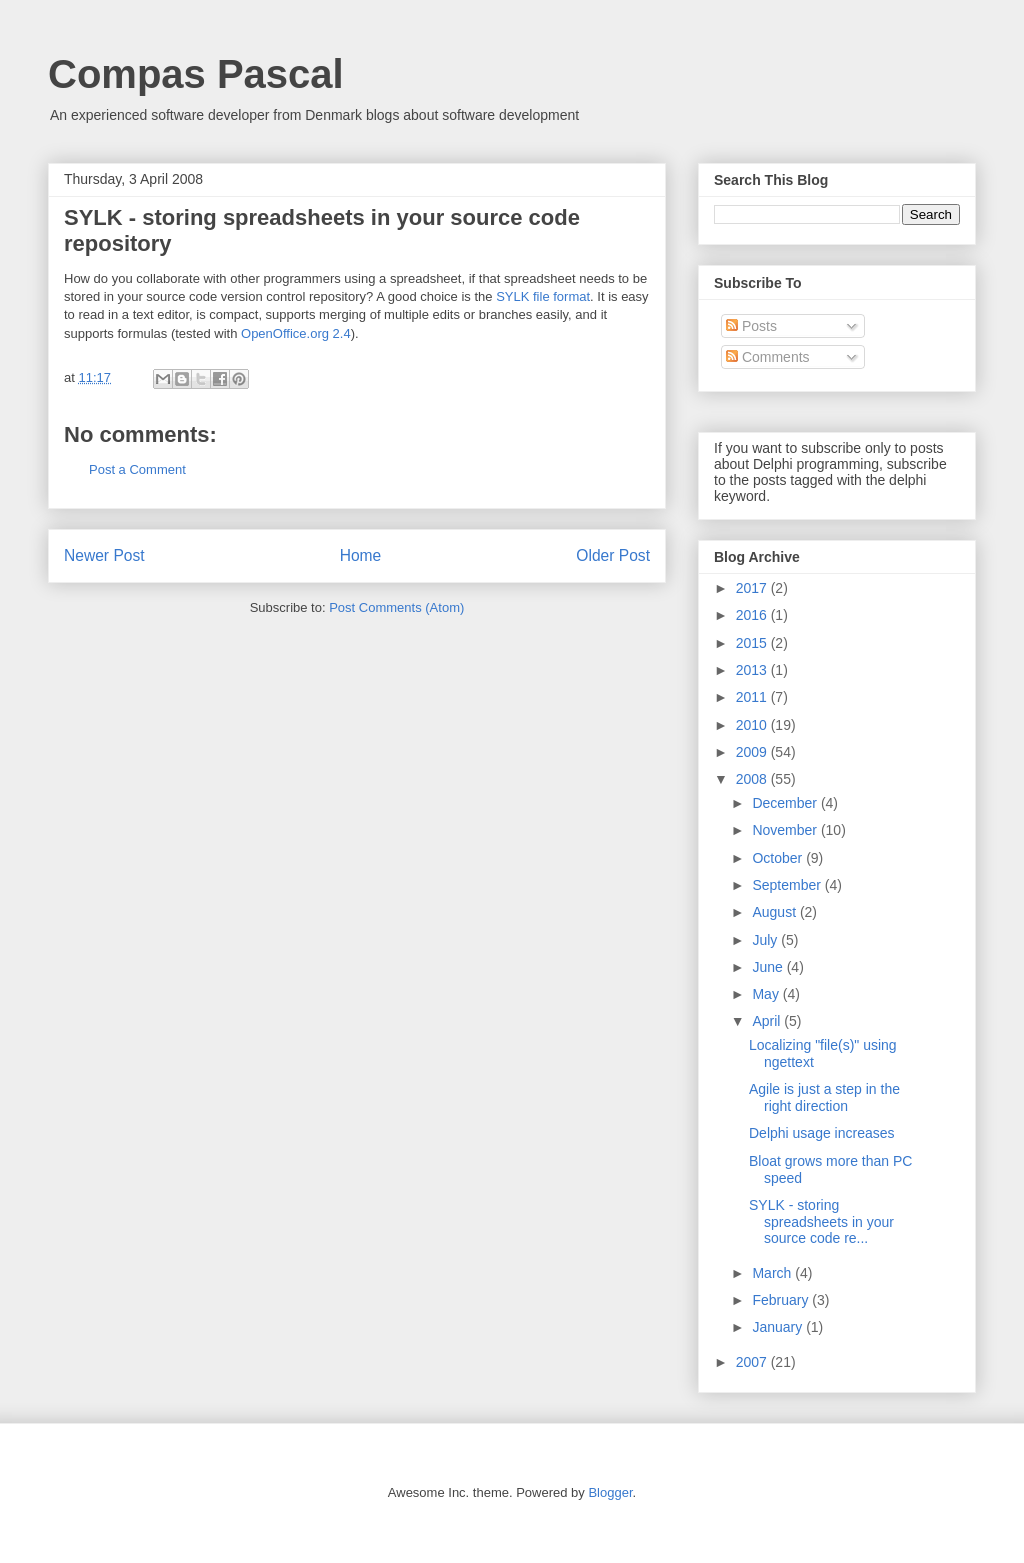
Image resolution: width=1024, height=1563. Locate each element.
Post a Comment (137, 469)
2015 (753, 643)
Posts (751, 326)
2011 (753, 697)
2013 (753, 670)
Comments (768, 357)
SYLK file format (543, 296)
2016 (753, 615)
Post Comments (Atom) (396, 607)
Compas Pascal (196, 74)
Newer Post (104, 555)
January (779, 1327)
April (768, 1021)
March (773, 1273)
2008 (753, 779)
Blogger (610, 1492)
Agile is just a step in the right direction (824, 1097)
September (788, 885)
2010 (753, 725)
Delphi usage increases (822, 1133)
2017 (753, 588)
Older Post (613, 555)
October (779, 858)
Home (361, 555)
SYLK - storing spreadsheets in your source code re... (821, 1222)
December (786, 803)
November (786, 830)
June (769, 967)
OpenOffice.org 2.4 (296, 333)
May (767, 994)
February (782, 1300)
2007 (753, 1362)
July (766, 940)
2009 (753, 752)
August (775, 912)
